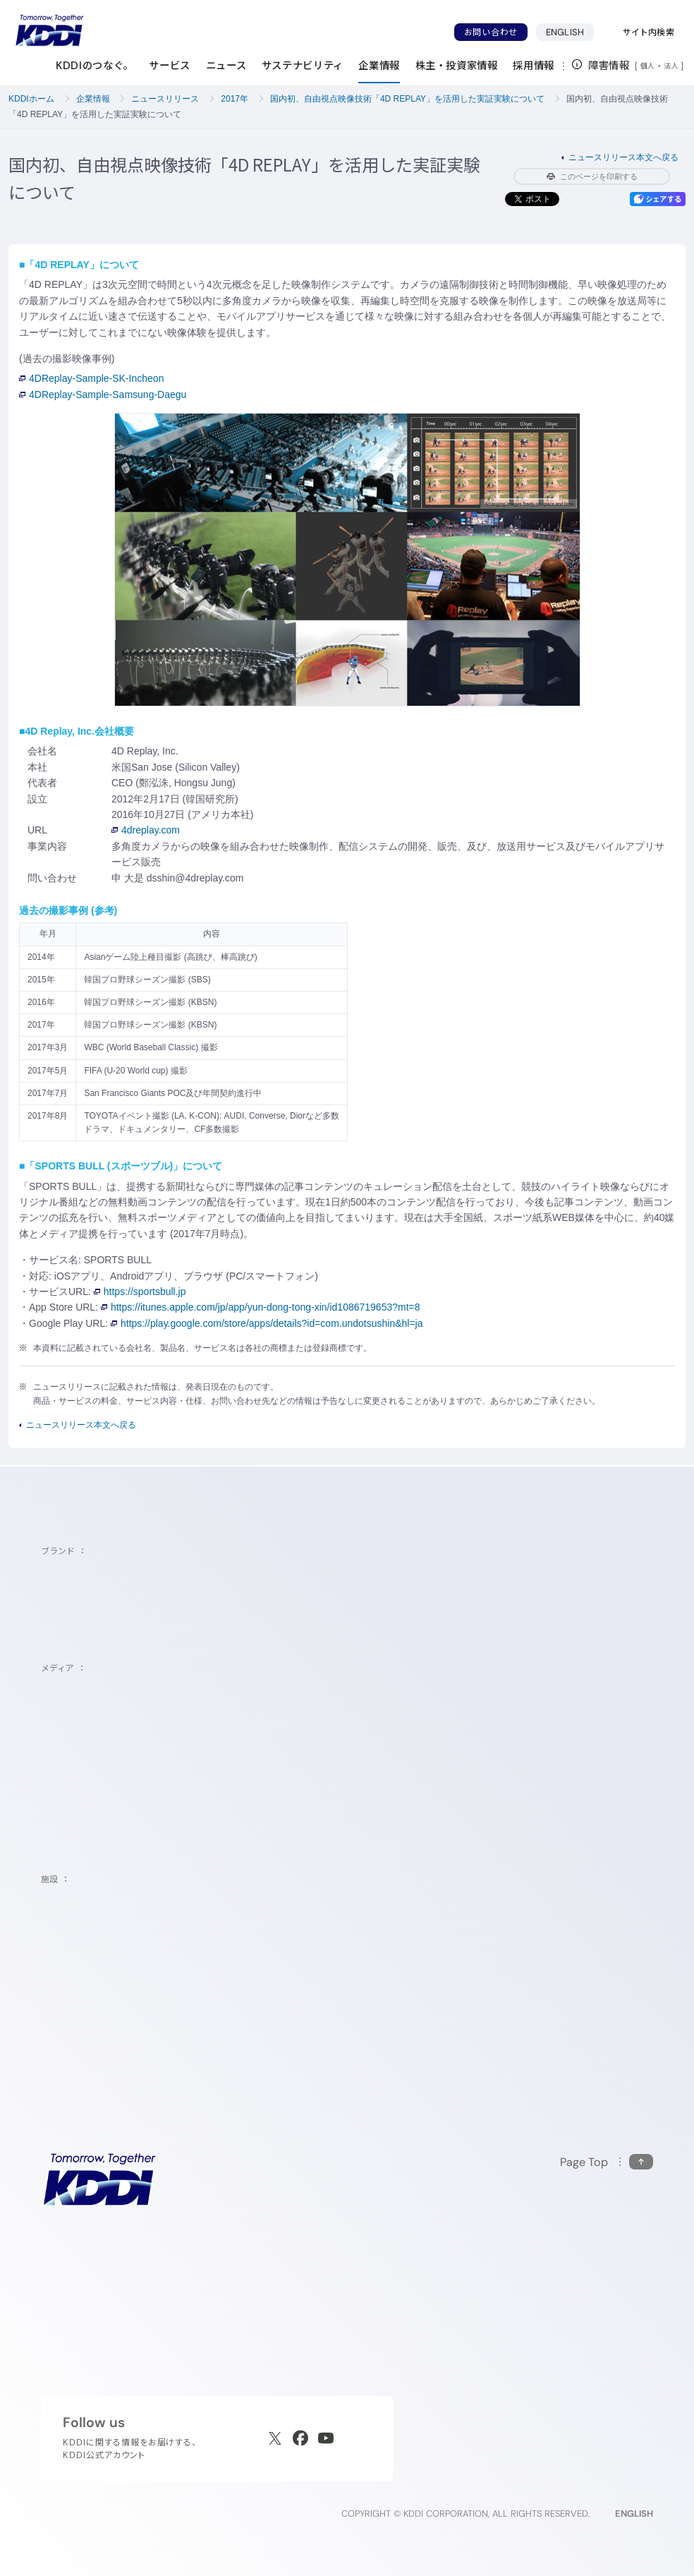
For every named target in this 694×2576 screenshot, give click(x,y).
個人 (647, 66)
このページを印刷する (592, 176)
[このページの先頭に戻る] (606, 2162)
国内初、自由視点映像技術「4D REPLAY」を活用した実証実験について (407, 99)
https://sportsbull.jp (140, 1291)
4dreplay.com (145, 830)
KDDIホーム (31, 99)
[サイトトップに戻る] (49, 30)
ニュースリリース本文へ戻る (623, 157)
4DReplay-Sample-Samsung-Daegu (102, 394)
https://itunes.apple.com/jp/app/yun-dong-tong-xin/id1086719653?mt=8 (260, 1307)
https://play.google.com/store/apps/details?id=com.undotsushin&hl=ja (267, 1323)
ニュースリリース (165, 99)
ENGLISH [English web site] (634, 2514)
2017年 (234, 99)
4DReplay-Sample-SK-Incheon (91, 378)
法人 (672, 66)
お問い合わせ (491, 32)
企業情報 (93, 99)
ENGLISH (565, 32)
